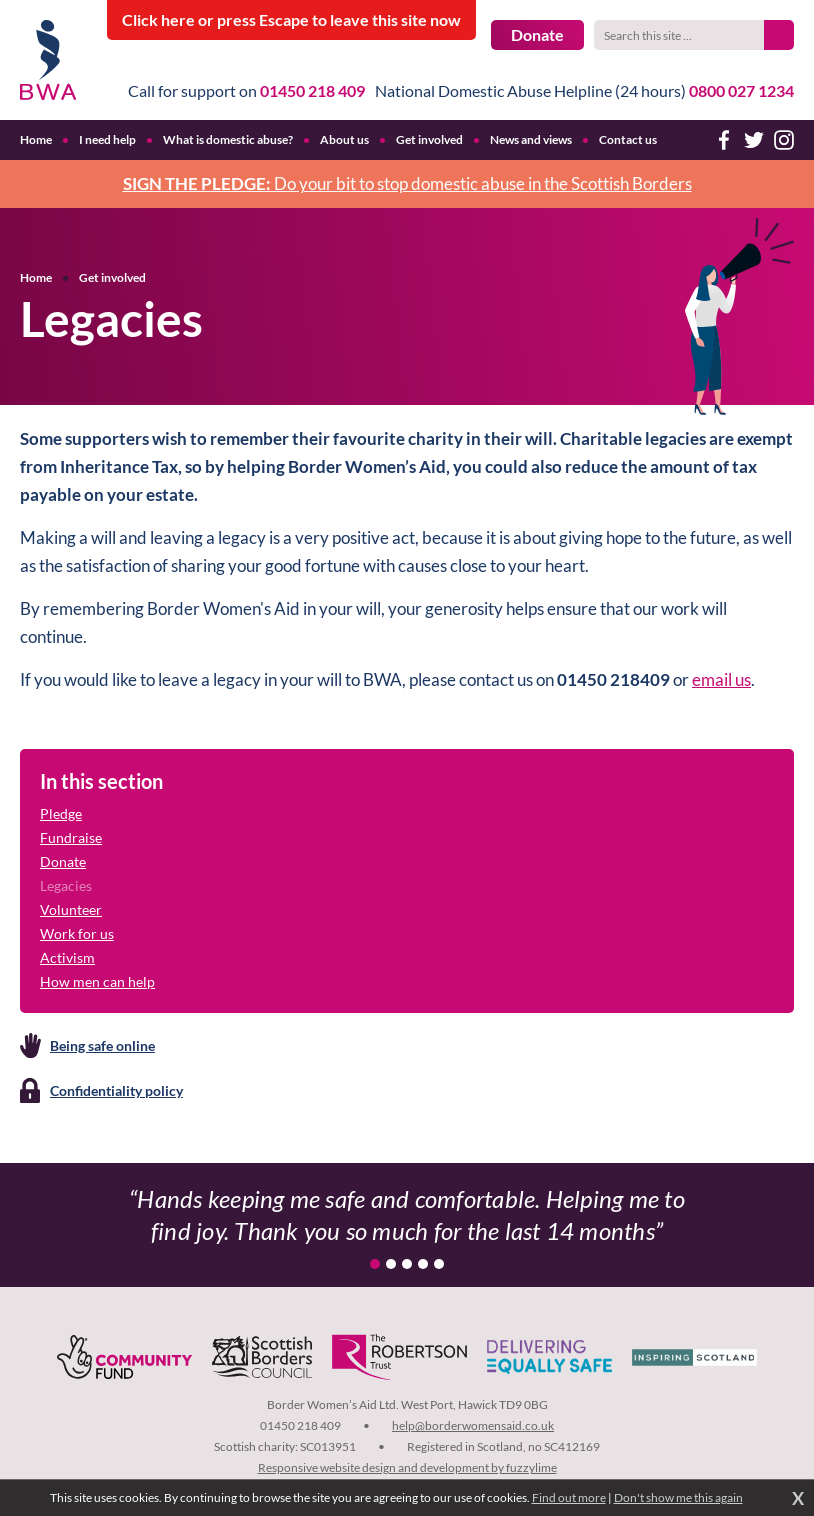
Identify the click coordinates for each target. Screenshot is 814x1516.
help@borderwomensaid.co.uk (473, 1425)
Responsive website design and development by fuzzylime (407, 1467)
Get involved (112, 277)
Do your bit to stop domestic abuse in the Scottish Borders (407, 183)
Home (36, 277)
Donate (537, 34)
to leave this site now (291, 19)
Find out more (569, 1497)
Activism (67, 957)
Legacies (66, 885)
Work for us (77, 933)
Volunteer (71, 909)
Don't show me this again (678, 1497)
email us (721, 679)
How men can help (97, 981)
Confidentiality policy (116, 1090)
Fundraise (71, 837)
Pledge (61, 813)
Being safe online (102, 1045)
